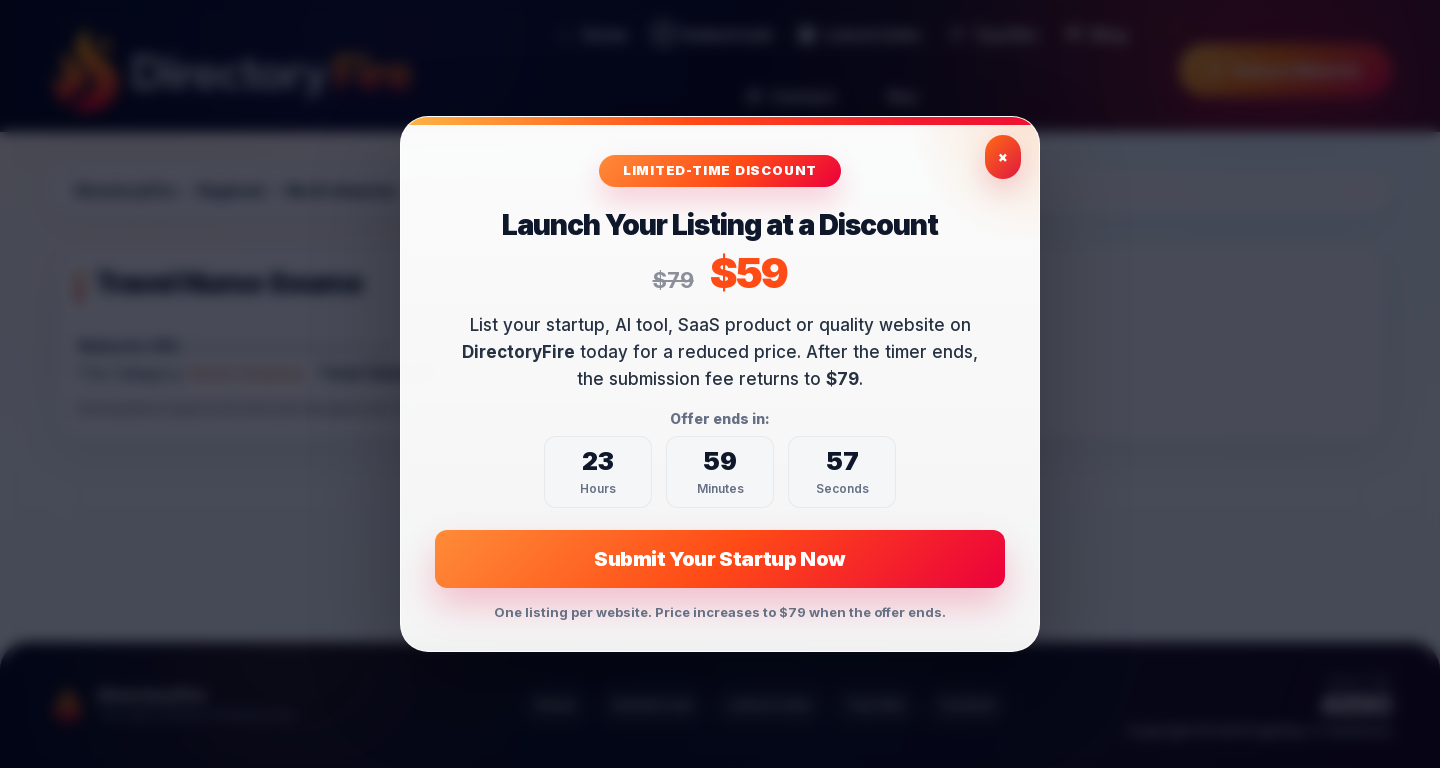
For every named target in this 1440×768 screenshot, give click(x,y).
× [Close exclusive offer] (1003, 156)
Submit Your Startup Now (720, 559)
